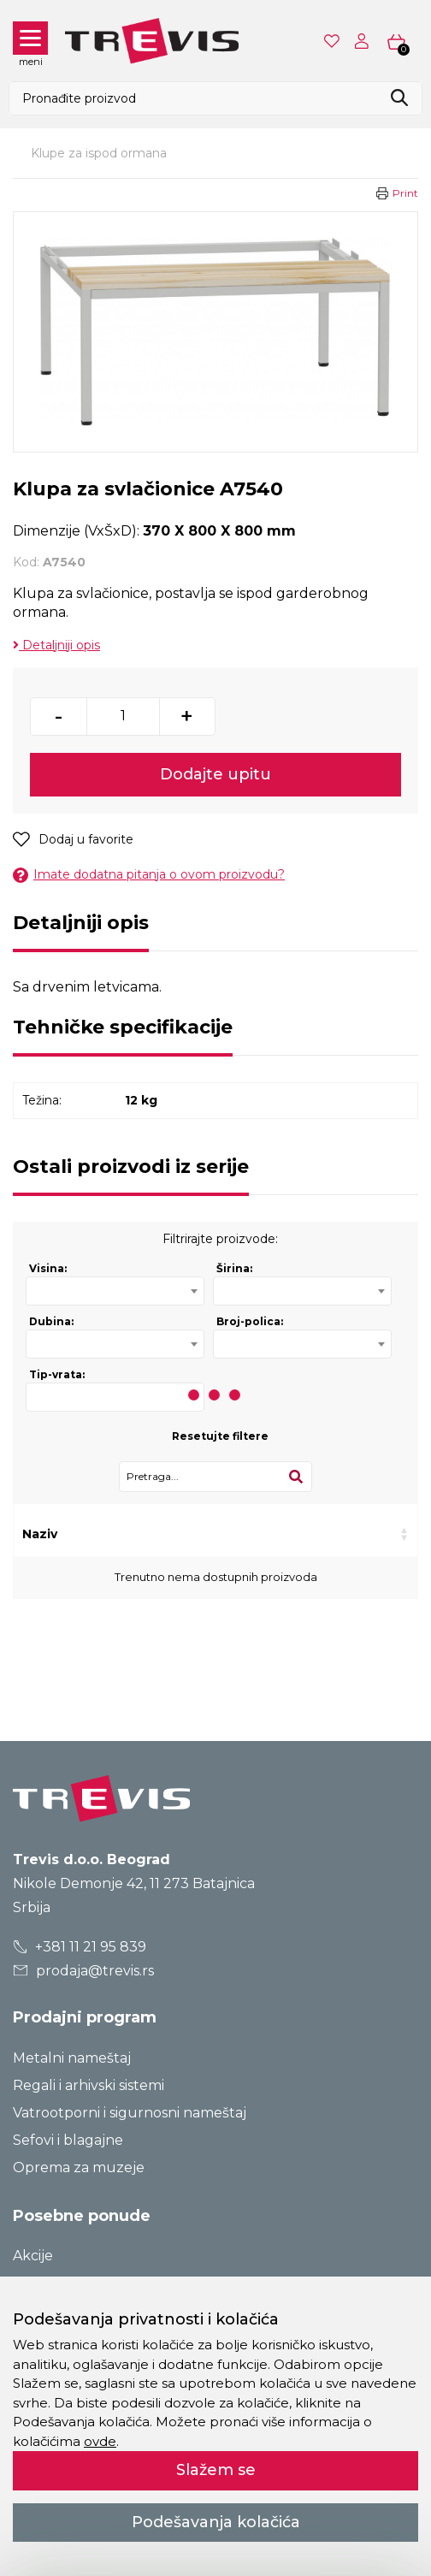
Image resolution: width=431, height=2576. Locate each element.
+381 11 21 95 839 (80, 1947)
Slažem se (216, 2470)
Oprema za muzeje (79, 2167)
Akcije (33, 2255)
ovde (100, 2441)
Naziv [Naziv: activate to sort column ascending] (39, 1534)
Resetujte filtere (220, 1436)
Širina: (234, 1268)
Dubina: (51, 1321)
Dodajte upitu (215, 774)
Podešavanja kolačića (216, 2522)
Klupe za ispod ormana (99, 153)
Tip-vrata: (57, 1374)
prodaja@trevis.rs (84, 1971)
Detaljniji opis (56, 645)
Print (405, 193)
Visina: (48, 1268)
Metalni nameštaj (72, 2058)
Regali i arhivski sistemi (88, 2085)
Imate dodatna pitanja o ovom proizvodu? (149, 875)
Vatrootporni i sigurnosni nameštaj (129, 2113)
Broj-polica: (249, 1321)
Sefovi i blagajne (68, 2140)
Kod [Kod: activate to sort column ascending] (119, 1534)
